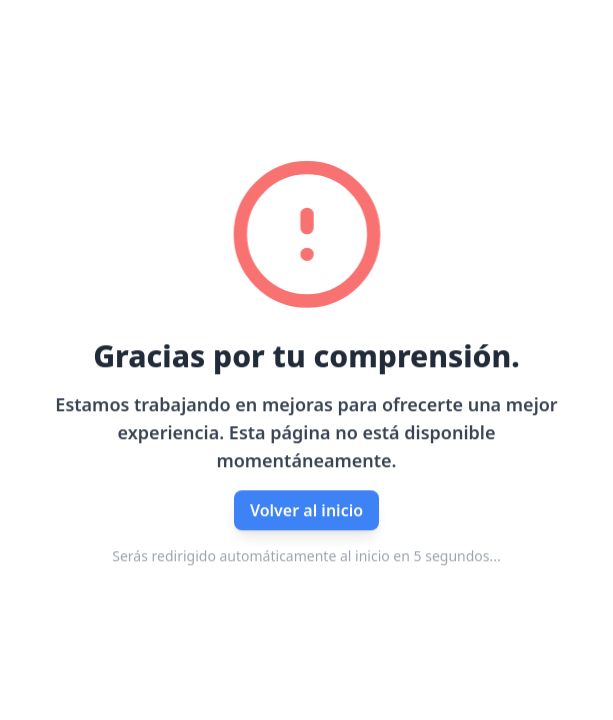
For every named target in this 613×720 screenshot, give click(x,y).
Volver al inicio (306, 511)
